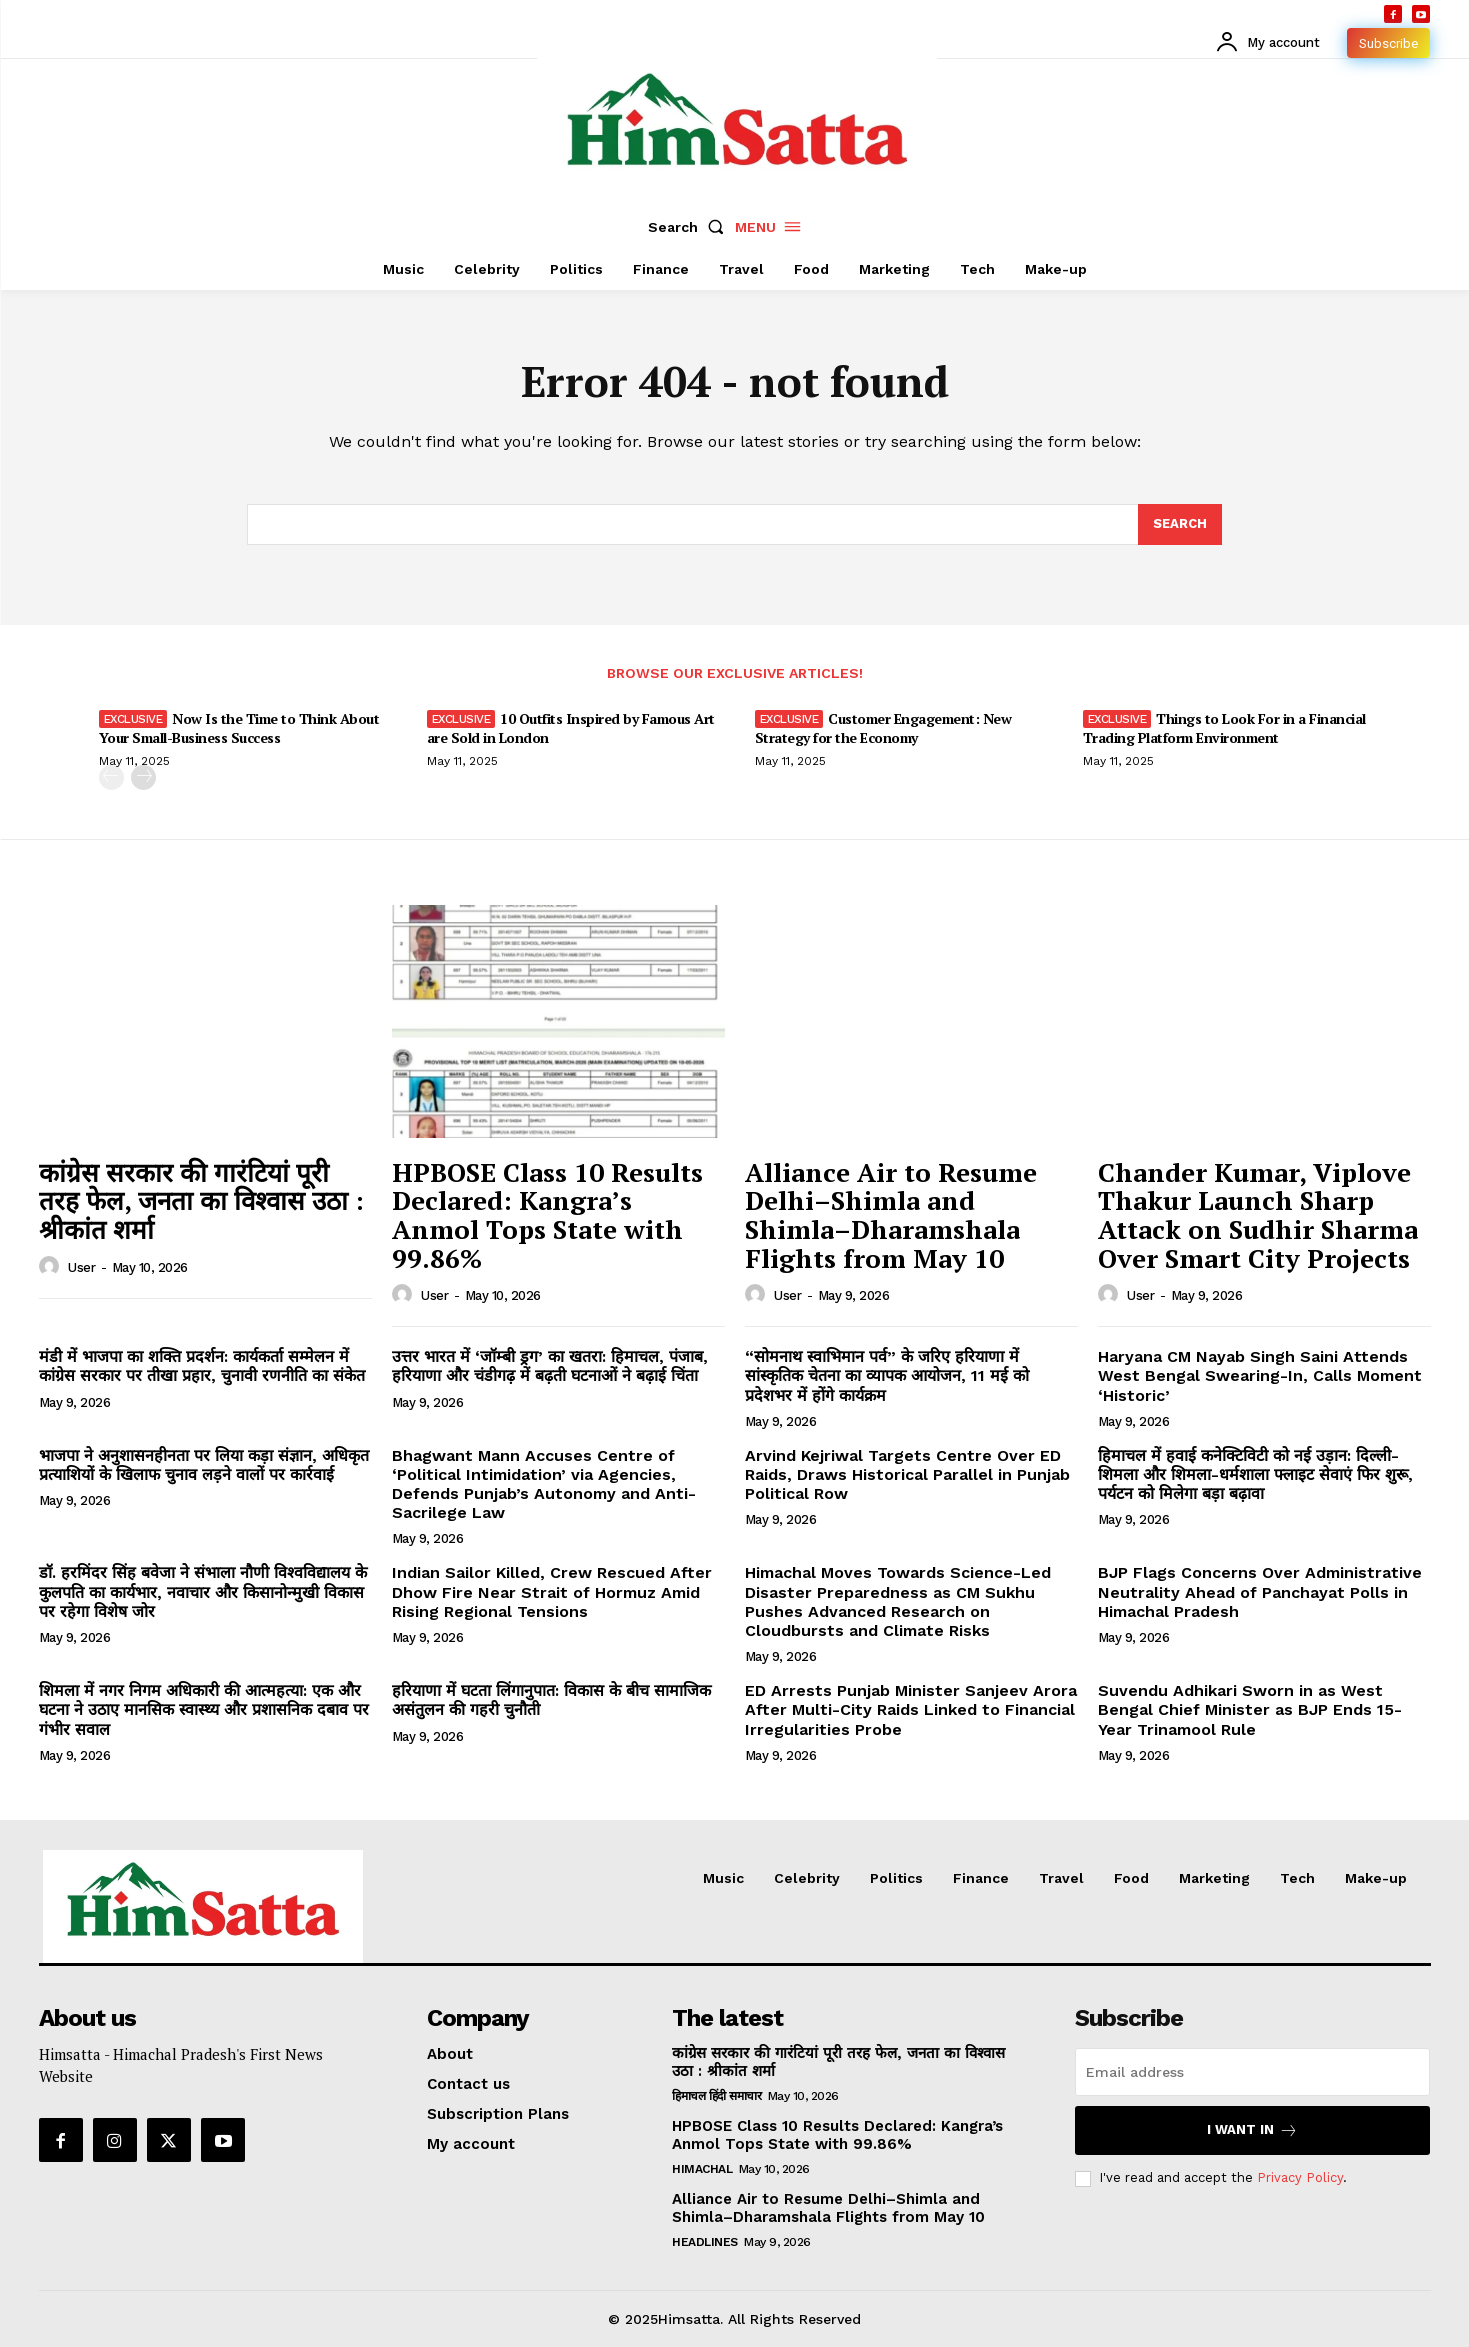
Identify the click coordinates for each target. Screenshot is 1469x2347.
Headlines (705, 2242)
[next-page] (143, 777)
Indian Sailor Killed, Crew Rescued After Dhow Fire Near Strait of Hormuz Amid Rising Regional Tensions (552, 1591)
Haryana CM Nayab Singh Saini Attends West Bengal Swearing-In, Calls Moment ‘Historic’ (1260, 1375)
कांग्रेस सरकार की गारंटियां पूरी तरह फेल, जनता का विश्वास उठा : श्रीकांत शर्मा (201, 1200)
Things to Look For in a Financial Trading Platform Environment (1224, 727)
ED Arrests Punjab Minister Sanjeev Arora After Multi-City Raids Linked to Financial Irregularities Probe (911, 1709)
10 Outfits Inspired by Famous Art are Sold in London (571, 727)
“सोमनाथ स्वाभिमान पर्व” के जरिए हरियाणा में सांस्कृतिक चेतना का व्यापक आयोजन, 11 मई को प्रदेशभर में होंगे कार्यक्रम (887, 1375)
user (81, 1267)
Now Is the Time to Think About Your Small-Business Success (239, 727)
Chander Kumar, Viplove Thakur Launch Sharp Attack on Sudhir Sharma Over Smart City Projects (1258, 1215)
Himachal (702, 2169)
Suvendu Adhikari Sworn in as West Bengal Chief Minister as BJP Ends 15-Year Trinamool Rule (1250, 1709)
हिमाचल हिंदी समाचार (716, 2096)
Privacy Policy (1300, 2177)
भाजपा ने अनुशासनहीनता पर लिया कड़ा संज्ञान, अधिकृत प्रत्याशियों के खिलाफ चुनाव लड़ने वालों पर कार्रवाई (204, 1465)
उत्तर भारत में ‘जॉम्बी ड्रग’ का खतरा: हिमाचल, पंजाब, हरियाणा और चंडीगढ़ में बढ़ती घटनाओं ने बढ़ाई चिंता (550, 1366)
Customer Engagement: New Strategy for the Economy (883, 727)
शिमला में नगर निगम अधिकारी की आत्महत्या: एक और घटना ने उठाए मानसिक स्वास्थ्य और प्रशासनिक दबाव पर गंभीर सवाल (204, 1709)
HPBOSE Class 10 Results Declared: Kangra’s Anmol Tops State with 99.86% (547, 1215)
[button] (690, 227)
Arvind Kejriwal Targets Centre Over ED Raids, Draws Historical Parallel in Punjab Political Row (907, 1474)
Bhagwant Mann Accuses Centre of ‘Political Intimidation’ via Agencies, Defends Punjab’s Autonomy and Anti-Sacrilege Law (544, 1484)
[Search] (1180, 525)
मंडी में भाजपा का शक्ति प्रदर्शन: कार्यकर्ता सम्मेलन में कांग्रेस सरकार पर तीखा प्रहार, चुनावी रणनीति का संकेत (202, 1366)
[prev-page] (111, 777)
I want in (1252, 2130)
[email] (1252, 2072)
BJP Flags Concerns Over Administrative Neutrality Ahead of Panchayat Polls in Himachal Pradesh (1260, 1591)
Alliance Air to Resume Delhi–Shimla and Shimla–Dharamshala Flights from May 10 (891, 1215)
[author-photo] (52, 1267)
